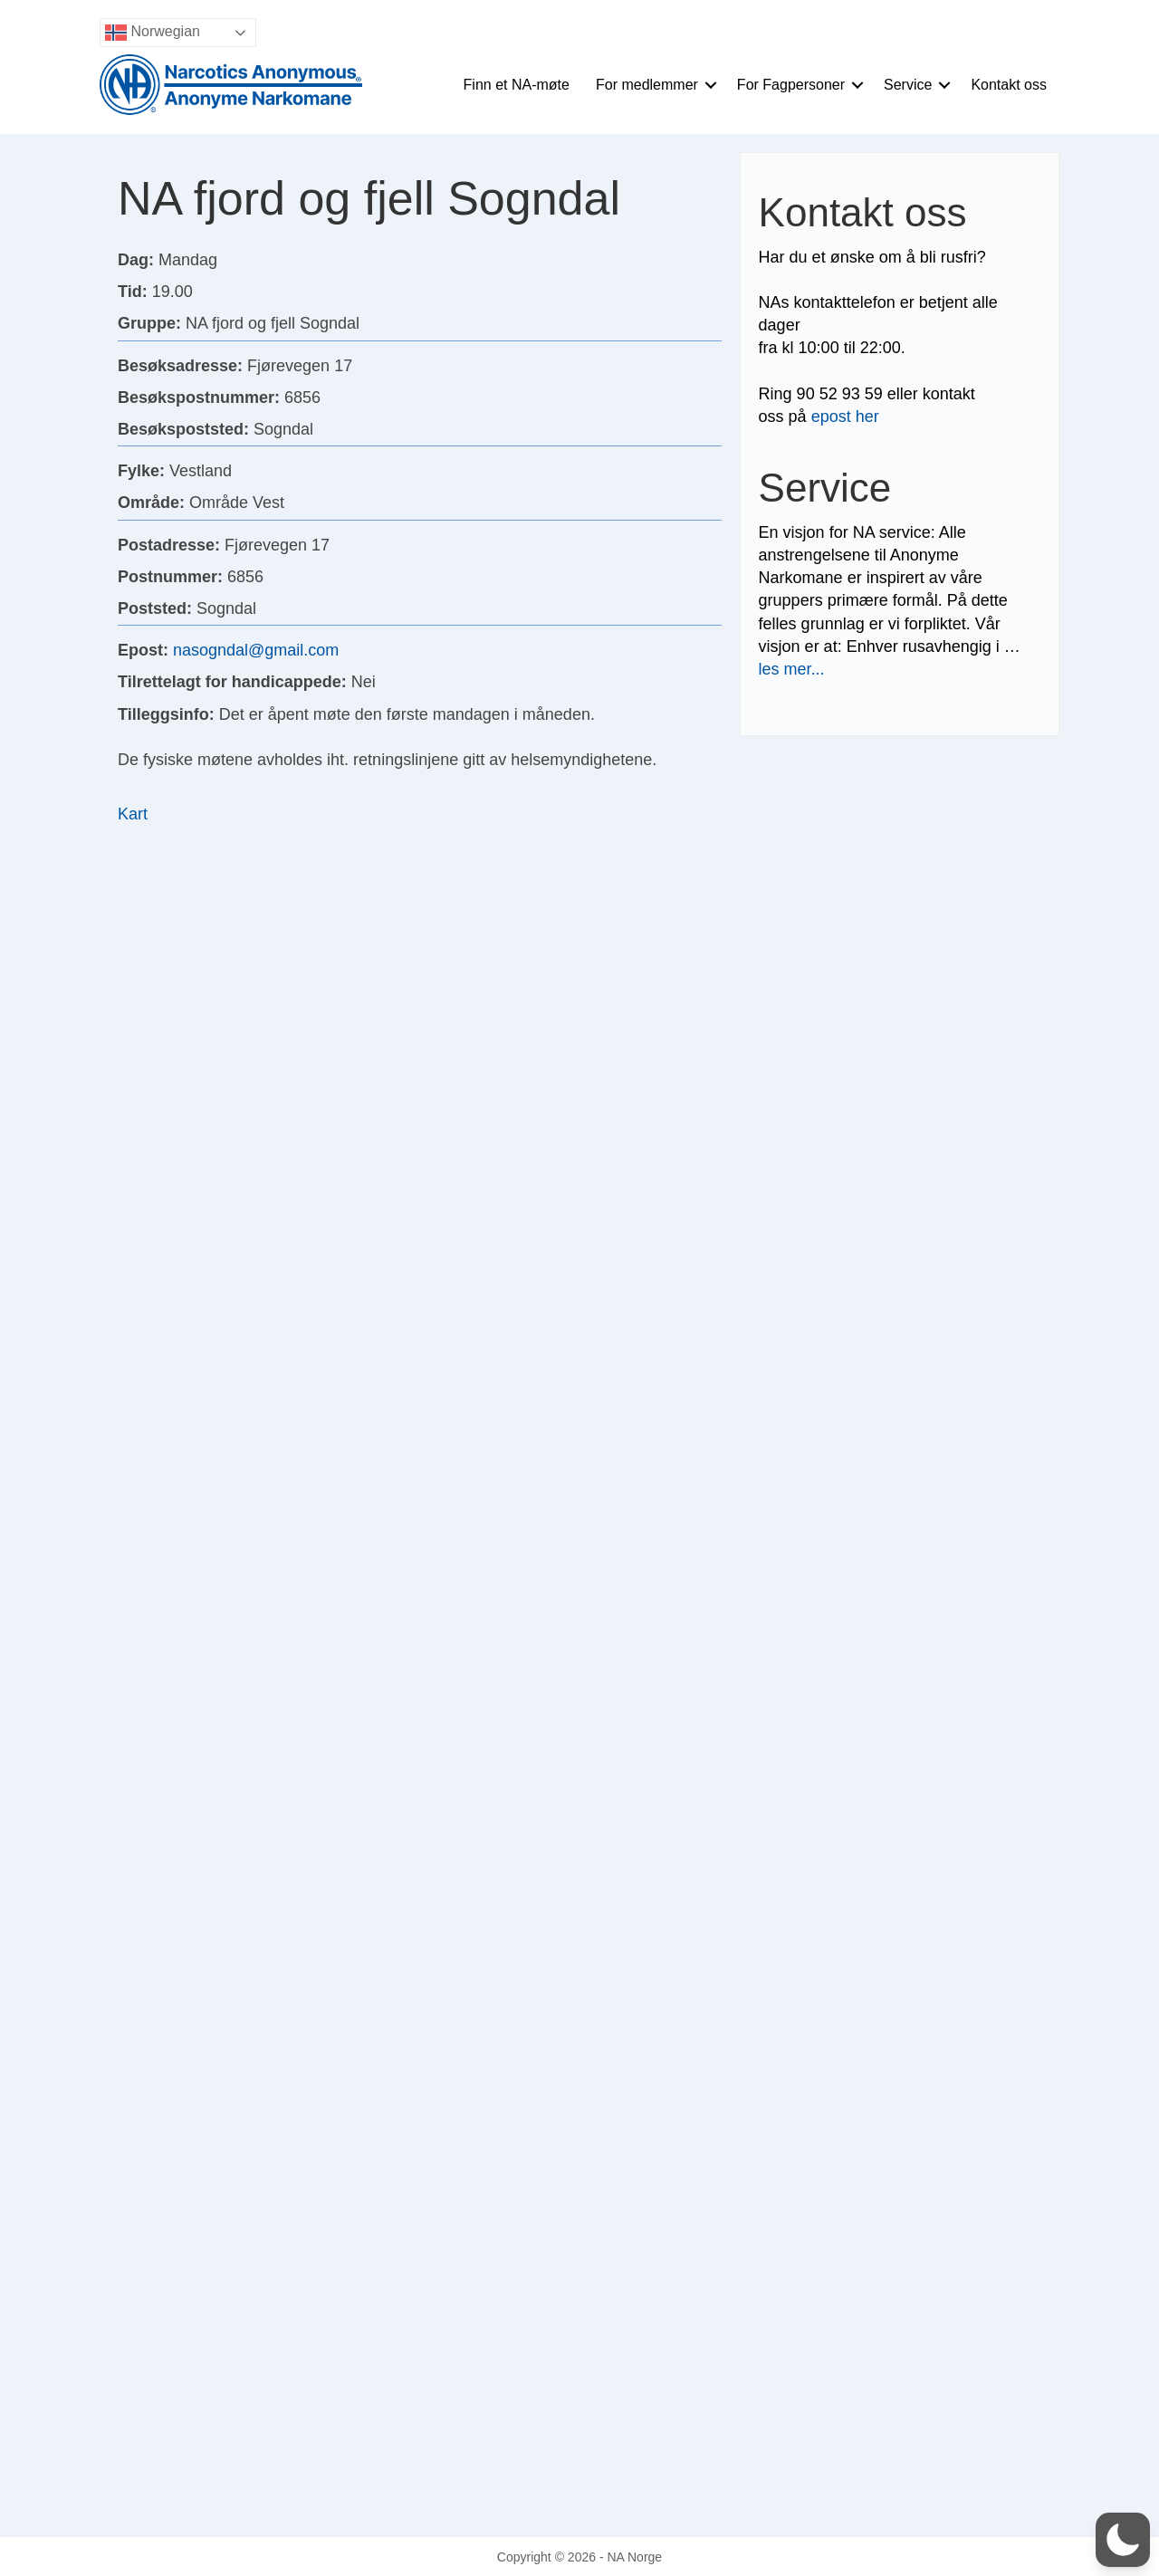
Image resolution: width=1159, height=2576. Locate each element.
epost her (845, 416)
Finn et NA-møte (517, 84)
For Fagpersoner (791, 84)
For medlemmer (647, 84)
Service (908, 84)
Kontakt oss (1009, 84)
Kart (133, 814)
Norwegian (152, 32)
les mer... (792, 669)
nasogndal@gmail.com (256, 650)
